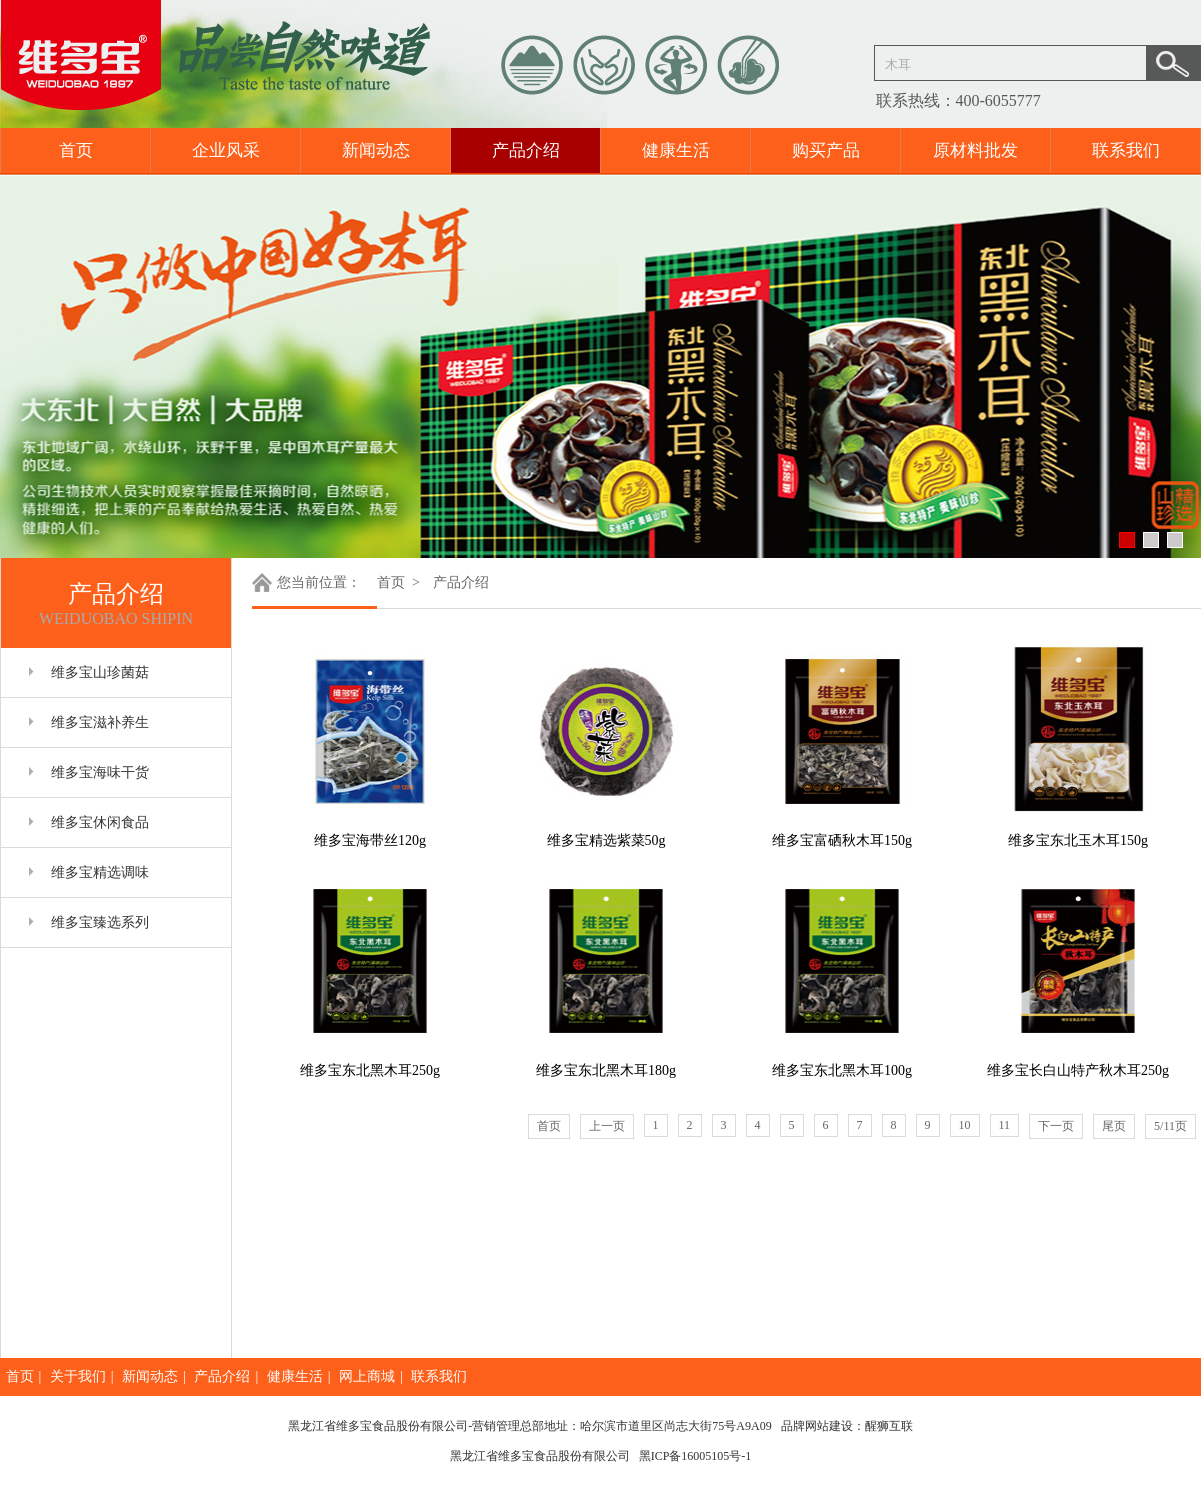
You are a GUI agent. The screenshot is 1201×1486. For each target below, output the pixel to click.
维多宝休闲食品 (100, 822)
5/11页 (1170, 1126)
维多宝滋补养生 (100, 722)
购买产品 (826, 150)
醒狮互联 (889, 1426)
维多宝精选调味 (100, 872)
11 (1005, 1125)
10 (965, 1125)
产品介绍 (526, 150)
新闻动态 (376, 150)
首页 (76, 150)
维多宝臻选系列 (100, 922)
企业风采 (226, 150)
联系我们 (1126, 150)
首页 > (400, 582)
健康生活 (676, 150)
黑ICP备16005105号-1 (695, 1456)
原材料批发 (975, 150)
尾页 (1114, 1126)
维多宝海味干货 (100, 772)
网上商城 (367, 1376)
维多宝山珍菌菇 (100, 672)
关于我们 (78, 1376)
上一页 (607, 1126)
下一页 (1056, 1126)
